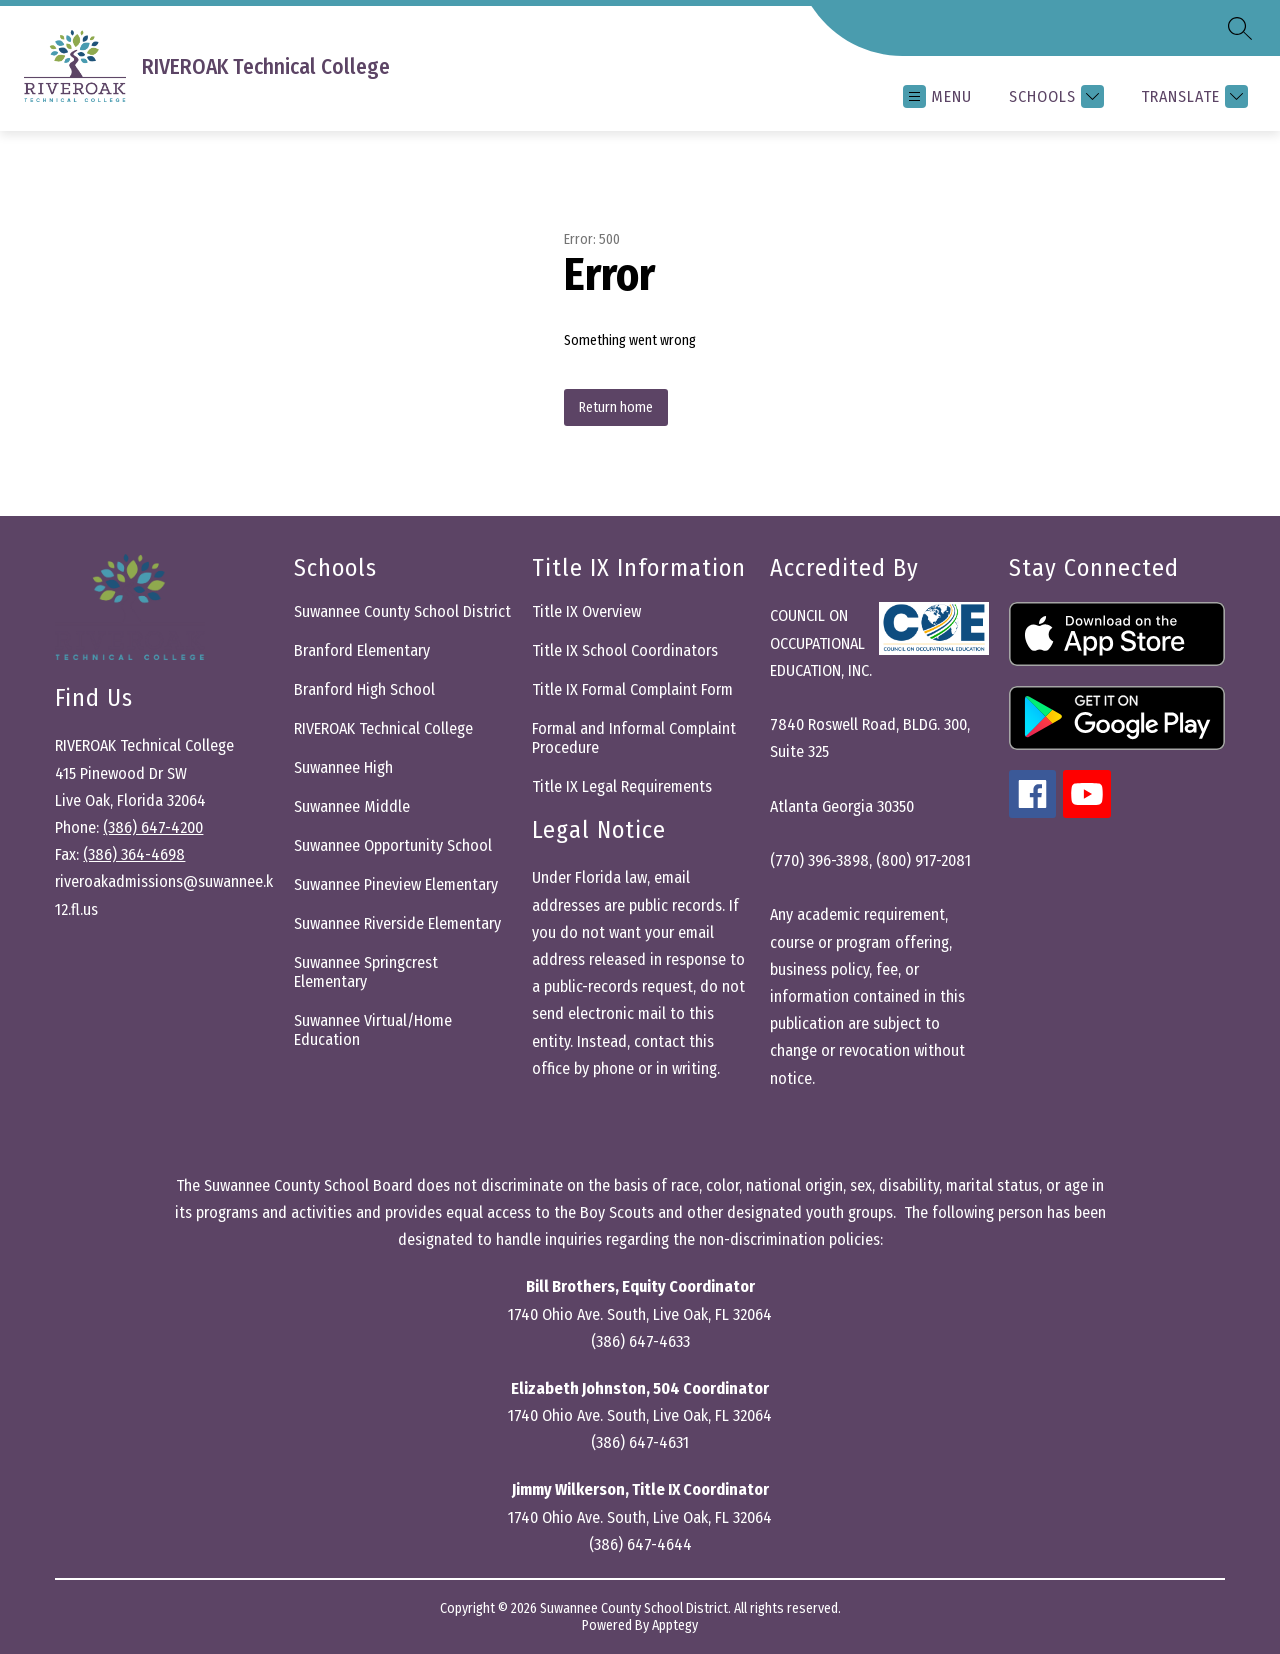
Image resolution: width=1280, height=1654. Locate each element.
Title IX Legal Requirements (622, 786)
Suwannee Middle (352, 806)
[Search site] (1240, 28)
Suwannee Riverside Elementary (397, 923)
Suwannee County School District (402, 611)
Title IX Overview (586, 611)
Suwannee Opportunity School (393, 845)
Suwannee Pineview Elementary (396, 884)
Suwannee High (343, 767)
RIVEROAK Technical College (383, 728)
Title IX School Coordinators (625, 650)
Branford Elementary (362, 650)
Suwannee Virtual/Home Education (373, 1030)
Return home (616, 407)
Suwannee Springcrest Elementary (366, 972)
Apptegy (675, 1625)
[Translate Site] (1192, 96)
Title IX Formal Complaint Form (632, 689)
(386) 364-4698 (134, 854)
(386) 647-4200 (153, 827)
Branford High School (364, 689)
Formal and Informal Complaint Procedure (634, 738)
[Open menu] (937, 96)
